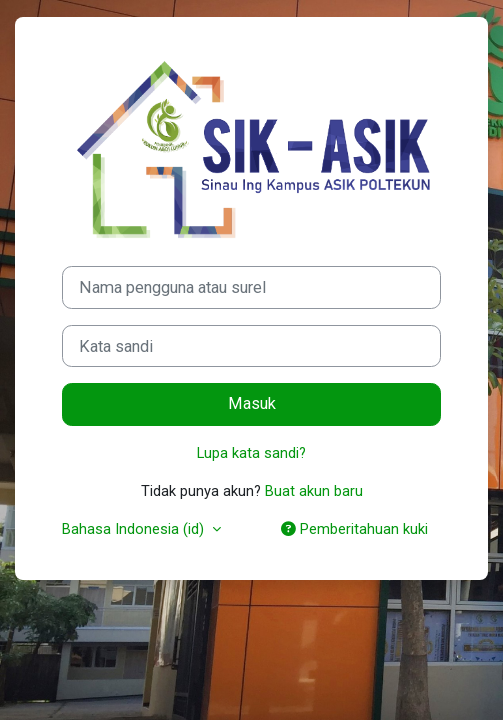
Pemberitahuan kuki (354, 529)
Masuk (252, 403)
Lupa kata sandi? (251, 453)
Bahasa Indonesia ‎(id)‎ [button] (135, 529)
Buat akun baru (314, 491)
